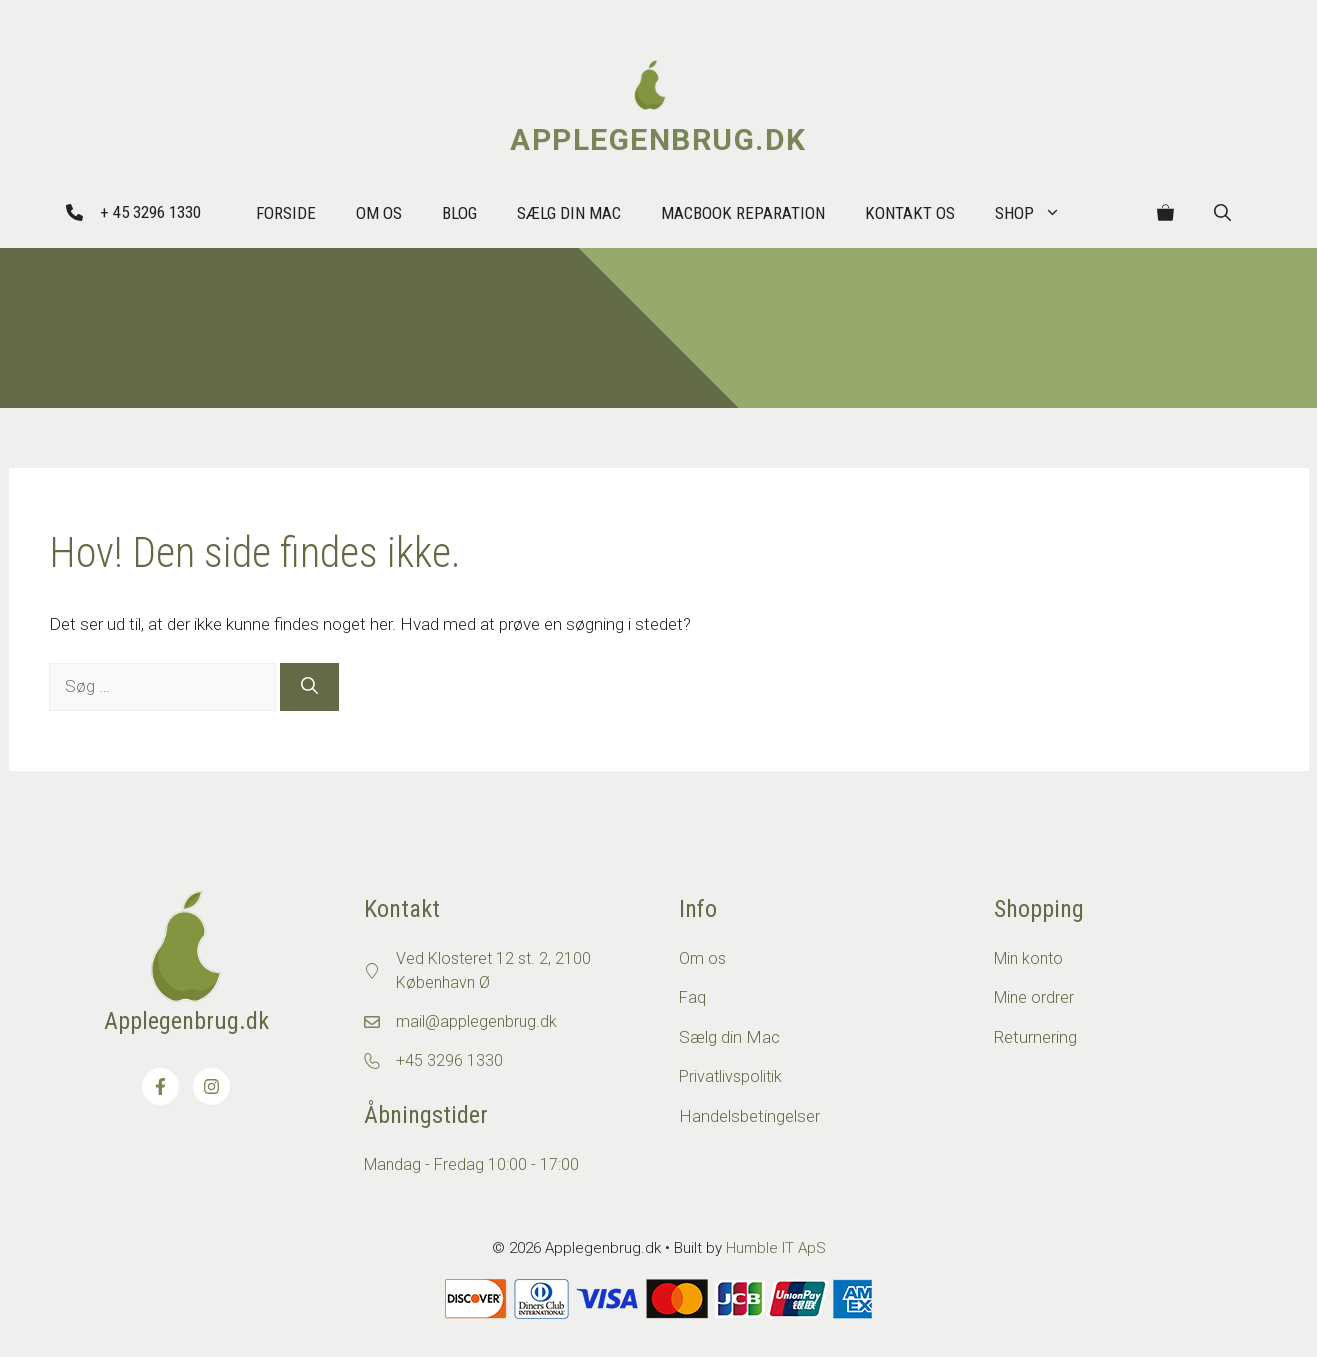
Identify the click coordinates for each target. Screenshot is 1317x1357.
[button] (1222, 213)
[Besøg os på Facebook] (160, 1086)
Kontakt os (910, 213)
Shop (1038, 213)
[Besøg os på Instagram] (211, 1086)
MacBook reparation (743, 213)
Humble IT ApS (776, 1248)
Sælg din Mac (569, 213)
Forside (286, 213)
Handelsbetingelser (749, 1116)
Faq (692, 997)
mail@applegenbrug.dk (476, 1021)
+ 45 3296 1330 (150, 212)
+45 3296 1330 (449, 1060)
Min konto (1028, 958)
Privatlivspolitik (730, 1076)
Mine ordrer (1034, 997)
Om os (702, 958)
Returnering (1035, 1037)
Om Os (379, 213)
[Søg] (309, 687)
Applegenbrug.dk (658, 139)
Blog (459, 213)
